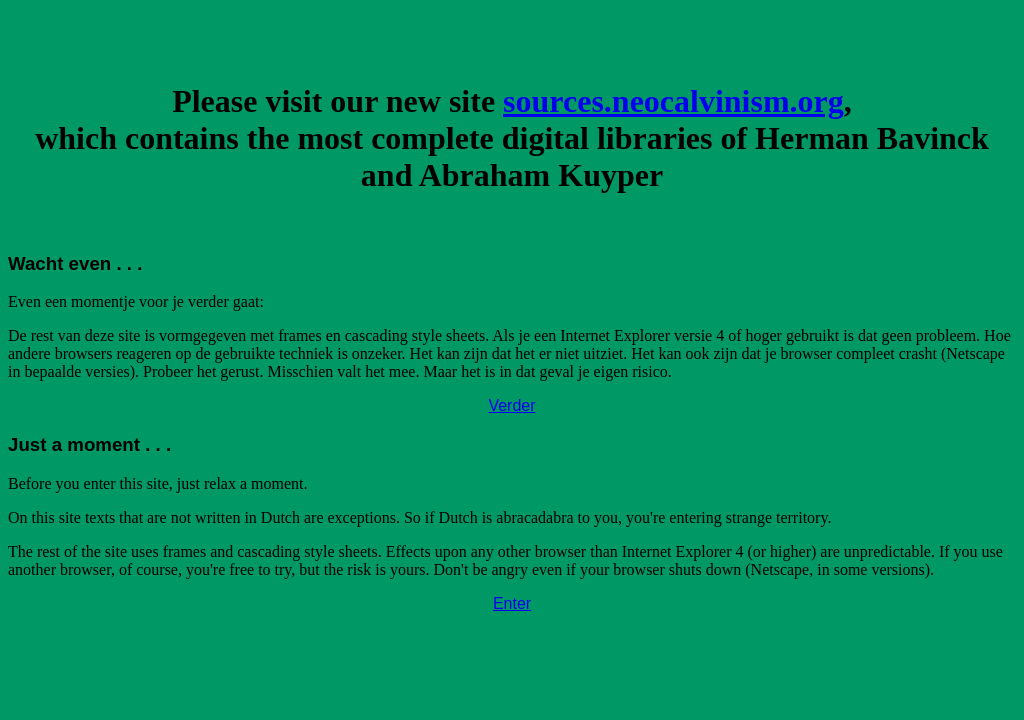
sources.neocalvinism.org (673, 101)
